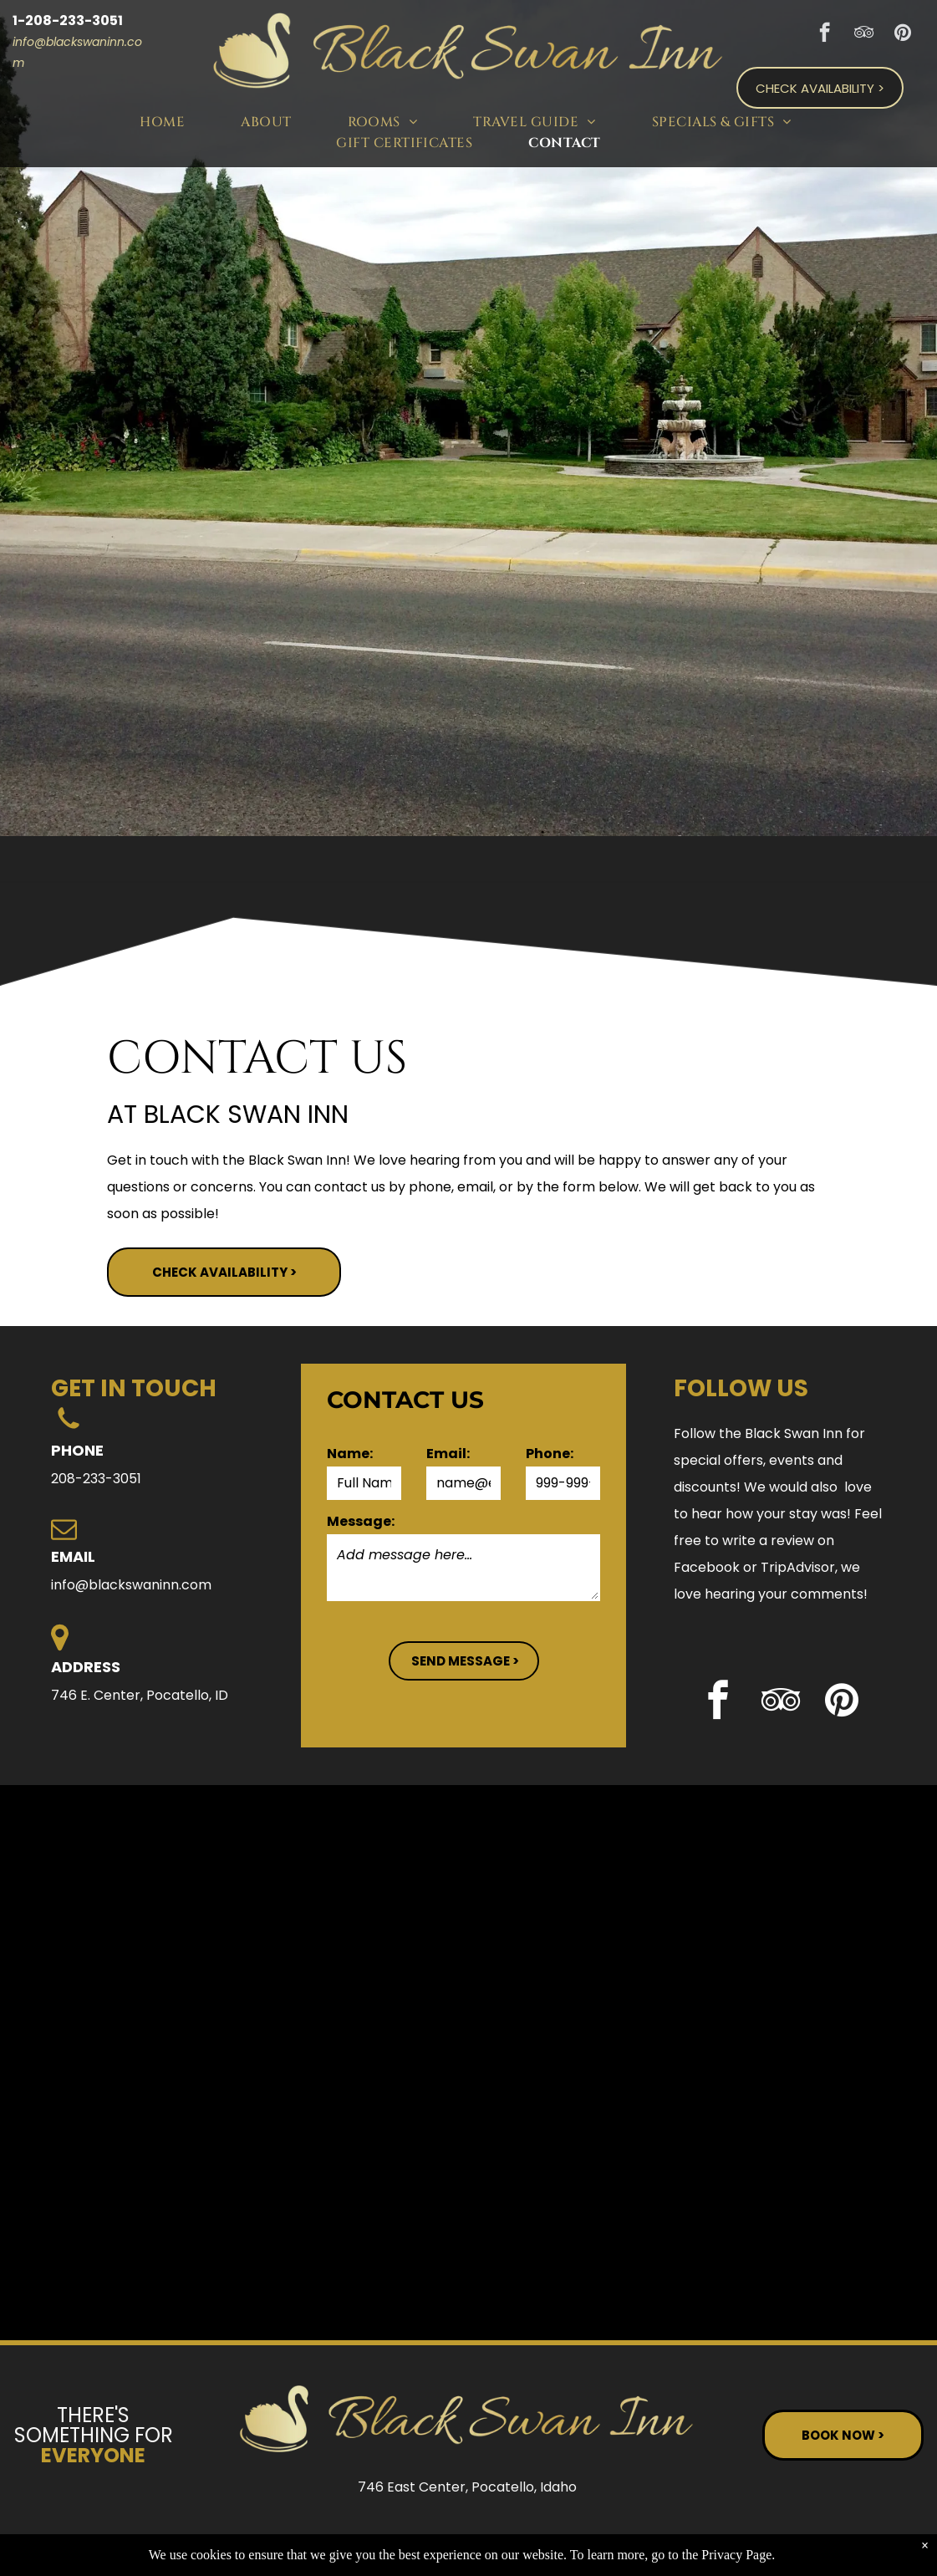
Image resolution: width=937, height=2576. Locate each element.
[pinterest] (903, 34)
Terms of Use (795, 2541)
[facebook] (824, 34)
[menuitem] (165, 121)
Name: (350, 1453)
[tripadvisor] (863, 34)
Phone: (549, 1453)
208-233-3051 (96, 1478)
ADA (876, 2541)
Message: (361, 1521)
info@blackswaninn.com (131, 1584)
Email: (448, 1453)
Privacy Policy (693, 2541)
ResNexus (577, 2541)
